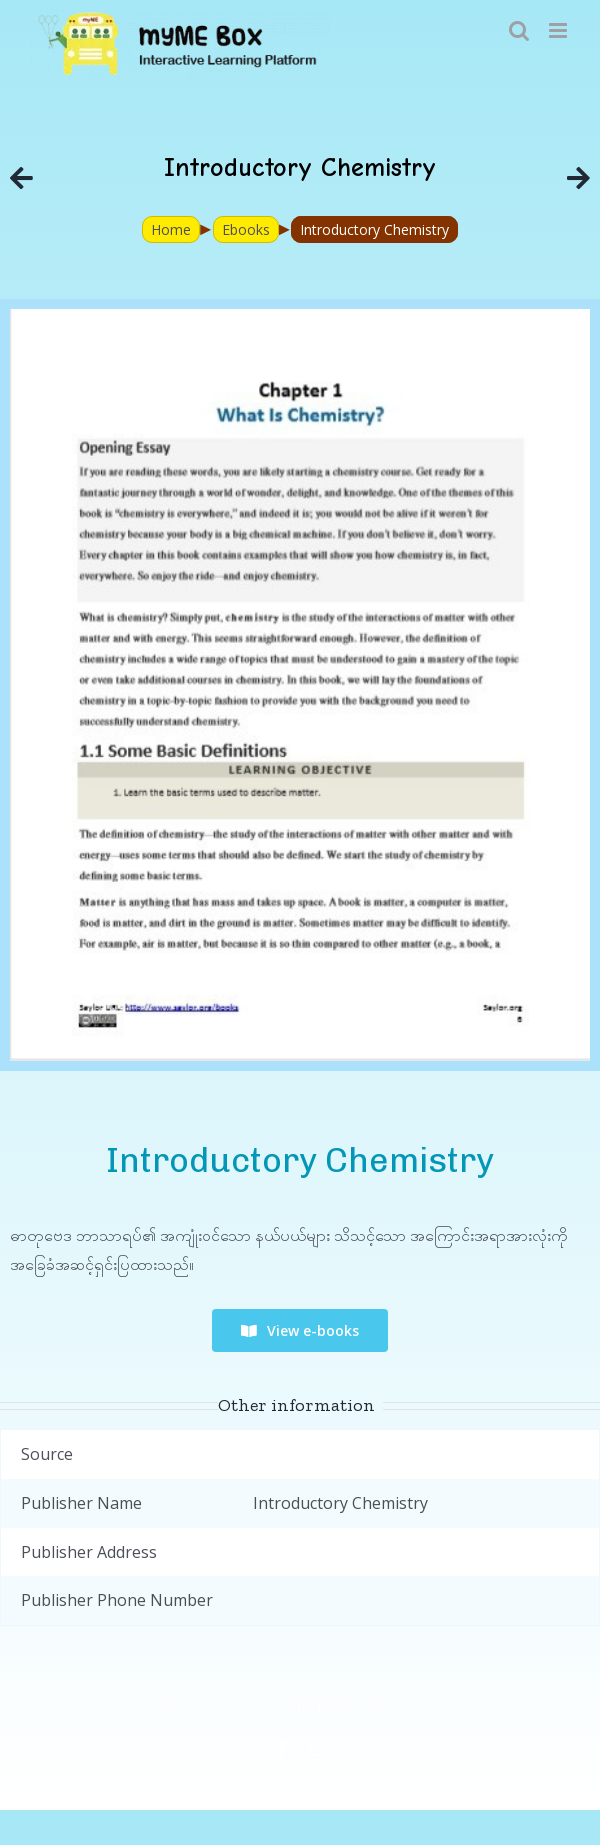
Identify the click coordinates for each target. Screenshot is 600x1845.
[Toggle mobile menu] (559, 30)
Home (171, 229)
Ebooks (246, 229)
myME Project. (321, 1707)
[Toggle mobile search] (519, 30)
